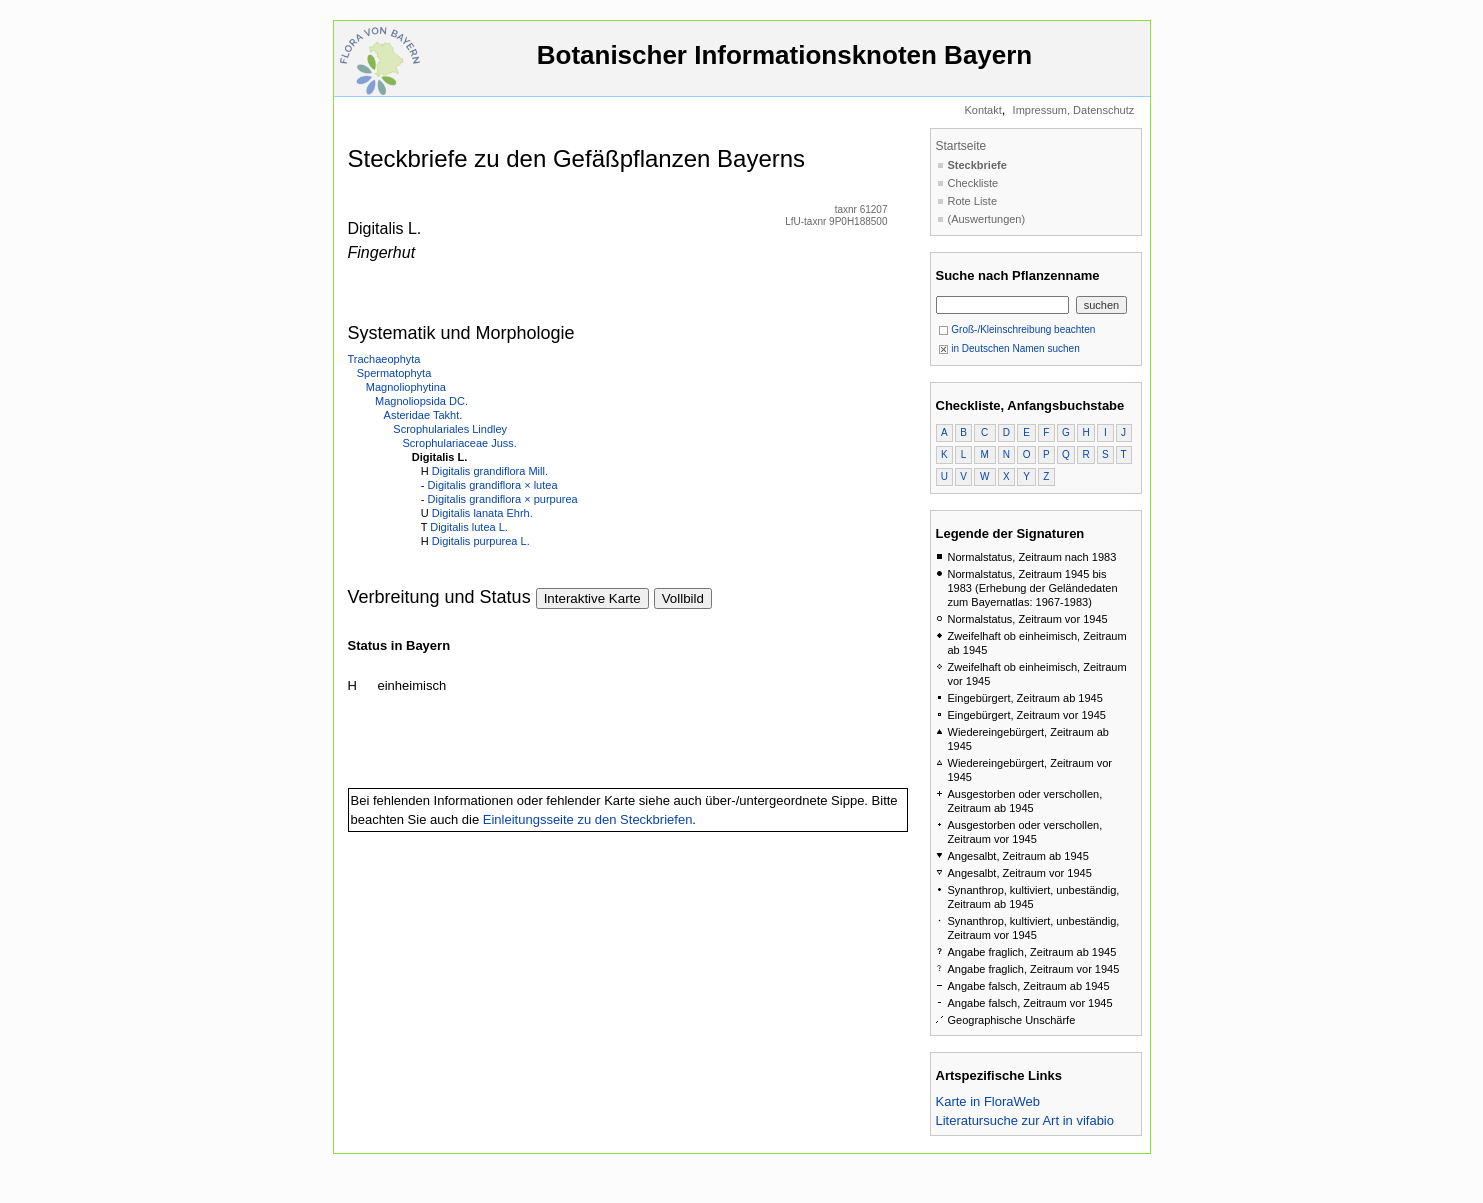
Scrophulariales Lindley (450, 429)
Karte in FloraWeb (988, 1101)
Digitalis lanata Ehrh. (482, 513)
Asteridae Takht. (423, 415)
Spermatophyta (394, 373)
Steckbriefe (977, 165)
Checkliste (973, 183)
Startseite (961, 146)
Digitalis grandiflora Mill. (490, 471)
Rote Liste (973, 201)
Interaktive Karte (592, 598)
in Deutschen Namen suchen (1009, 348)
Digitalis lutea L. (469, 527)
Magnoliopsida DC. (421, 401)
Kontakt (982, 110)
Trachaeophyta (384, 359)
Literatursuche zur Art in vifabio (1025, 1120)
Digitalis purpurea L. (481, 541)
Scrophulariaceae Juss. (460, 443)
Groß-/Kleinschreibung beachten (1017, 329)
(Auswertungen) (987, 219)
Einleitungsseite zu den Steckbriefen (588, 819)
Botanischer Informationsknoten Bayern (785, 64)
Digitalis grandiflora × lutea (493, 485)
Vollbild (683, 598)
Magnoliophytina (406, 387)
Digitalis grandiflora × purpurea (503, 499)
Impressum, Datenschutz (1074, 110)
